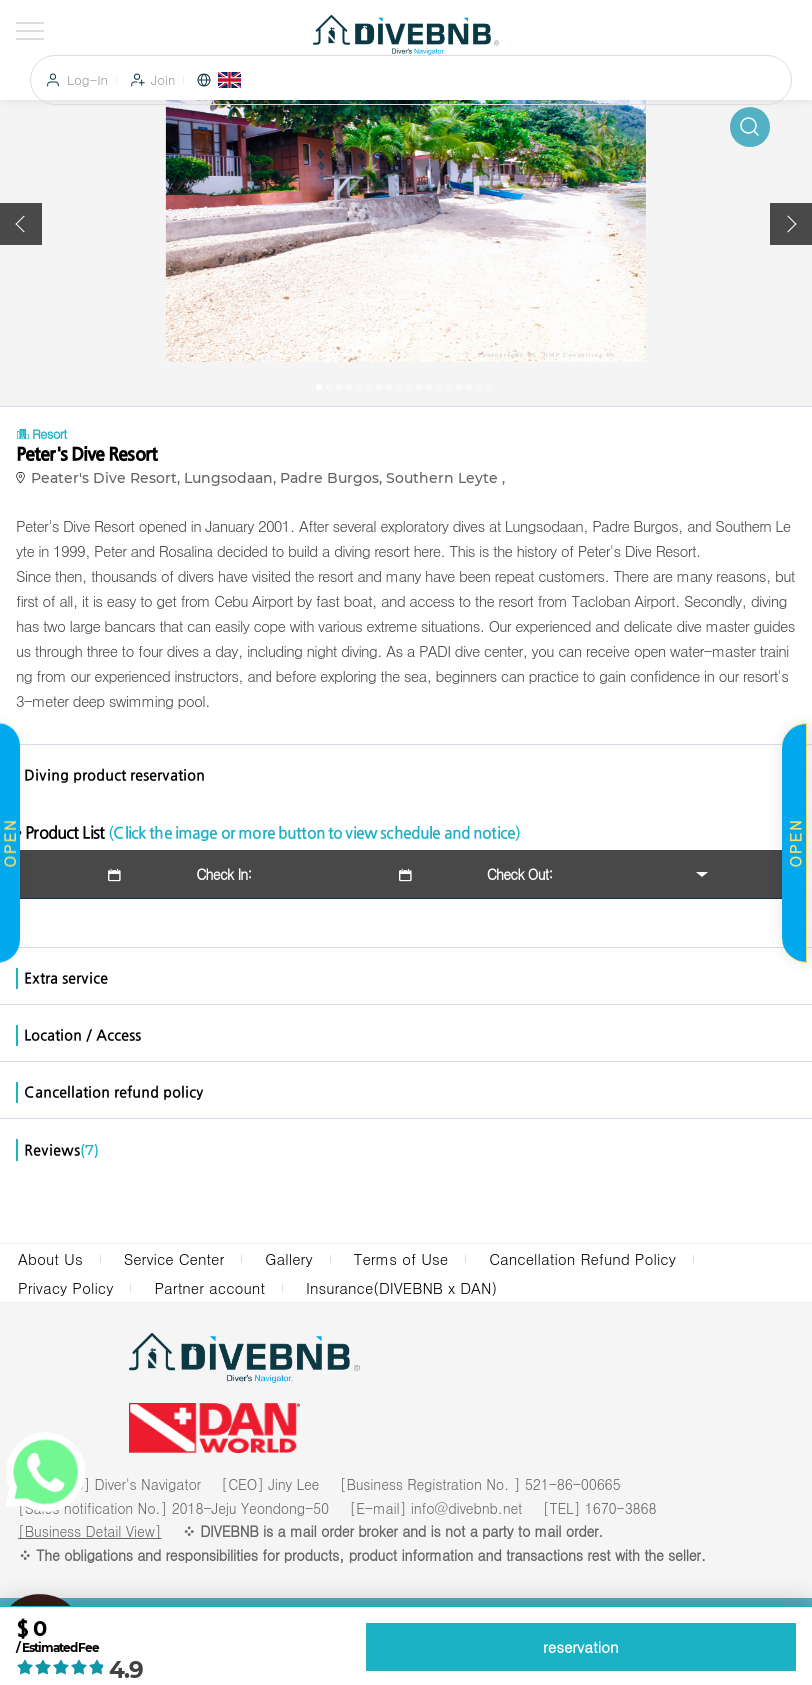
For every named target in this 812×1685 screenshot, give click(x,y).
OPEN (794, 842)
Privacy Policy (65, 1287)
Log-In (87, 80)
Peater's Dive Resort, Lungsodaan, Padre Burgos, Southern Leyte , (272, 478)
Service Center (174, 1258)
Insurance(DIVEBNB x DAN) (401, 1287)
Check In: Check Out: (329, 874)
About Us (50, 1258)
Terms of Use (401, 1258)
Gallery (288, 1258)
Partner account (209, 1287)
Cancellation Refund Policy (582, 1258)
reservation (581, 1646)
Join (163, 80)
